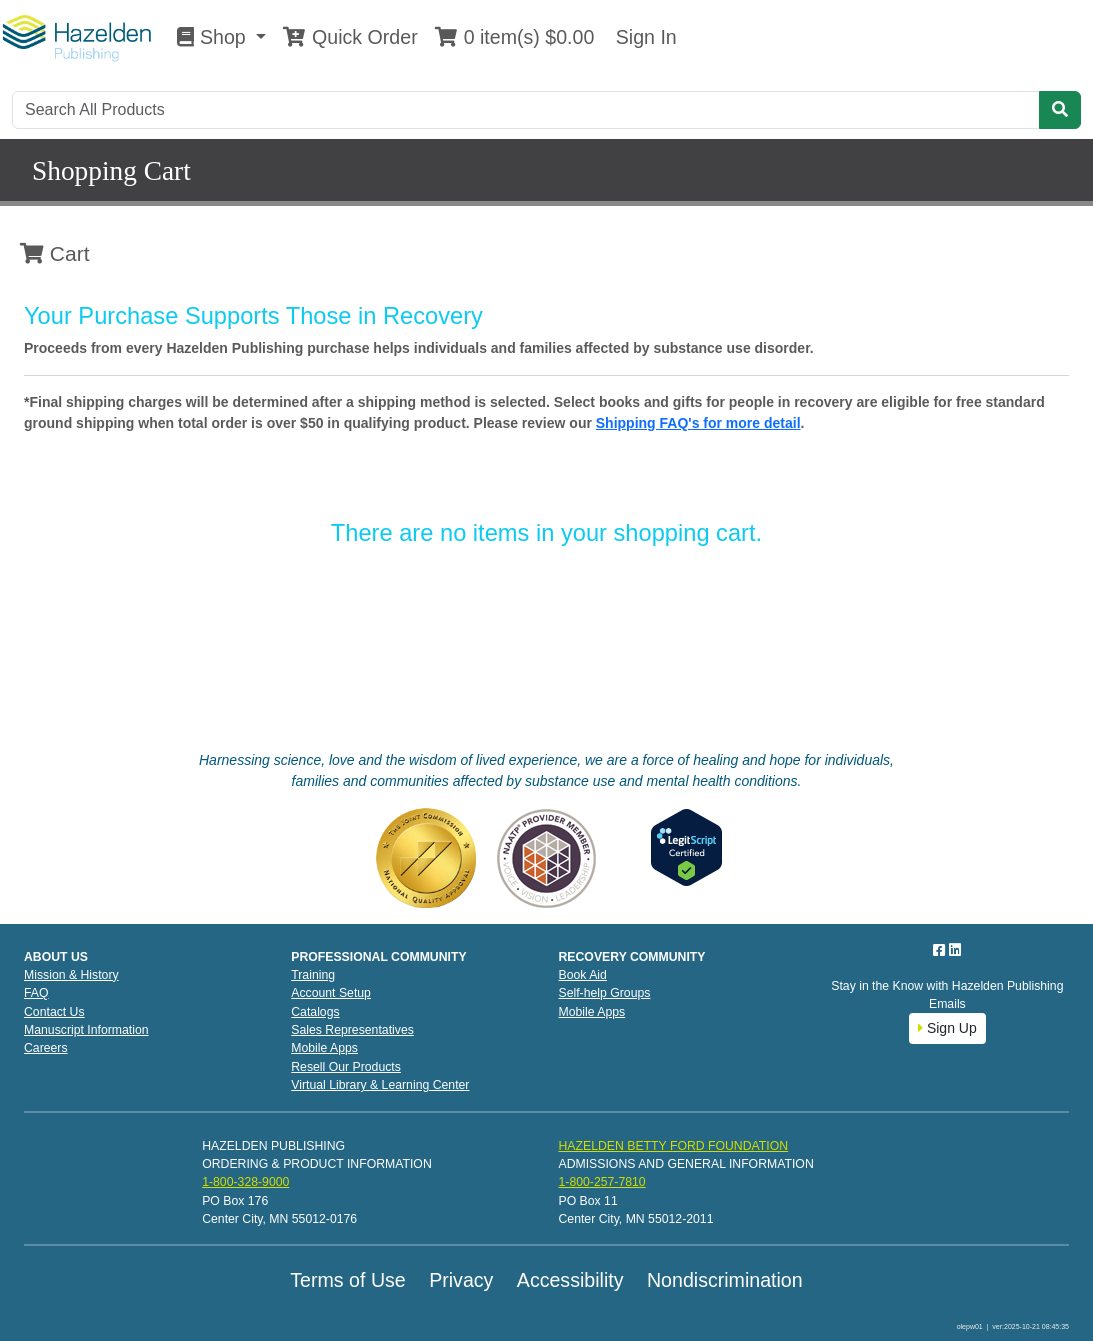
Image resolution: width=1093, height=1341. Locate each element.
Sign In (643, 37)
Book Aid (583, 975)
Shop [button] (214, 37)
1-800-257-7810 (601, 1182)
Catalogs (315, 1012)
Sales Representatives (352, 1030)
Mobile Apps (324, 1048)
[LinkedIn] (955, 950)
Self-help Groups (605, 993)
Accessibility (570, 1280)
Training (313, 975)
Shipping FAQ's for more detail (698, 423)
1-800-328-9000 (245, 1182)
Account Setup (331, 993)
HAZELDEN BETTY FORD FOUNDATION (673, 1146)
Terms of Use (347, 1280)
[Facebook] (941, 950)
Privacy (461, 1280)
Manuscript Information (86, 1030)
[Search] (526, 110)
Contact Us (54, 1012)
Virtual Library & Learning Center (380, 1085)
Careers (46, 1048)
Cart (55, 253)
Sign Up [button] (947, 1028)
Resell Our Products (346, 1067)
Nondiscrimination (725, 1280)
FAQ (36, 993)
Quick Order (350, 37)
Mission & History (71, 975)
